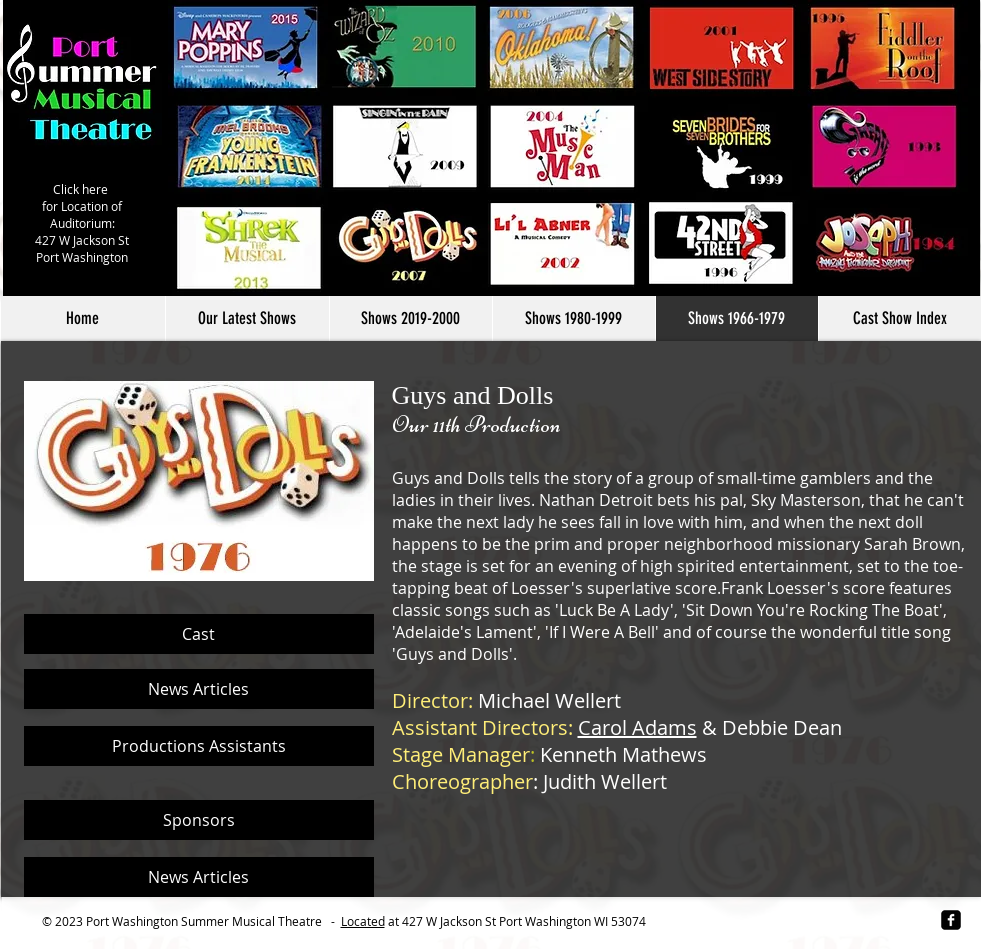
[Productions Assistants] (199, 746)
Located (363, 921)
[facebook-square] (951, 920)
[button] (410, 318)
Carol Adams (637, 727)
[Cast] (199, 634)
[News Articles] (199, 689)
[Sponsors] (199, 820)
